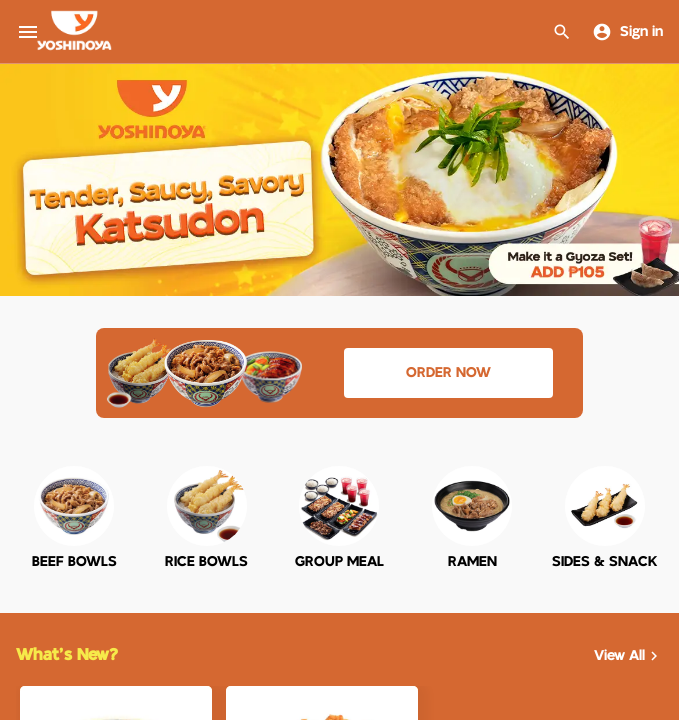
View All (628, 656)
